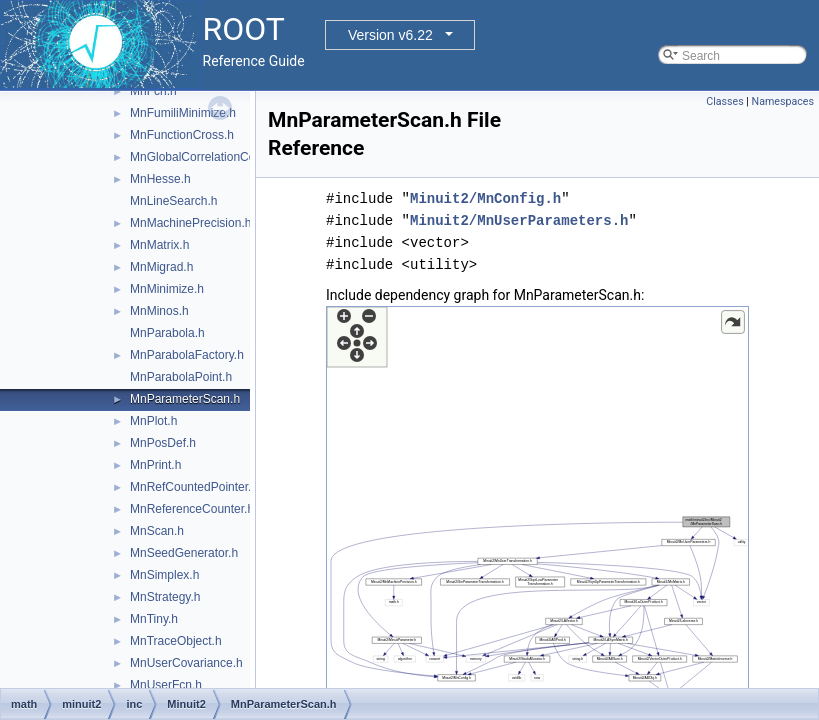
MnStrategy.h (165, 597)
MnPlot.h (153, 421)
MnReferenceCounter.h (192, 509)
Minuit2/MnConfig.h (485, 198)
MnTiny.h (154, 619)
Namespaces (783, 101)
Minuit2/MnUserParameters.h (519, 220)
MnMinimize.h (167, 289)
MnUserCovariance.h (186, 663)
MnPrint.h (155, 465)
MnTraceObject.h (176, 641)
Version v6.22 (390, 35)
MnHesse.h (160, 179)
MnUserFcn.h (166, 685)
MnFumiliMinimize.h (183, 113)
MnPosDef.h (163, 443)
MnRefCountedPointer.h (194, 487)
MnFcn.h (153, 91)
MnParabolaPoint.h (181, 377)
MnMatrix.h (159, 245)
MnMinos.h (159, 311)
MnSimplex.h (164, 575)
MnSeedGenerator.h (184, 553)
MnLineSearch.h (173, 201)
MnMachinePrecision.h (190, 223)
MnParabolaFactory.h (187, 355)
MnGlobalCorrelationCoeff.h (204, 157)
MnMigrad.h (161, 267)
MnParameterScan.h (185, 399)
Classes (724, 101)
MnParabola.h (167, 333)
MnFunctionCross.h (182, 135)
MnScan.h (157, 531)
